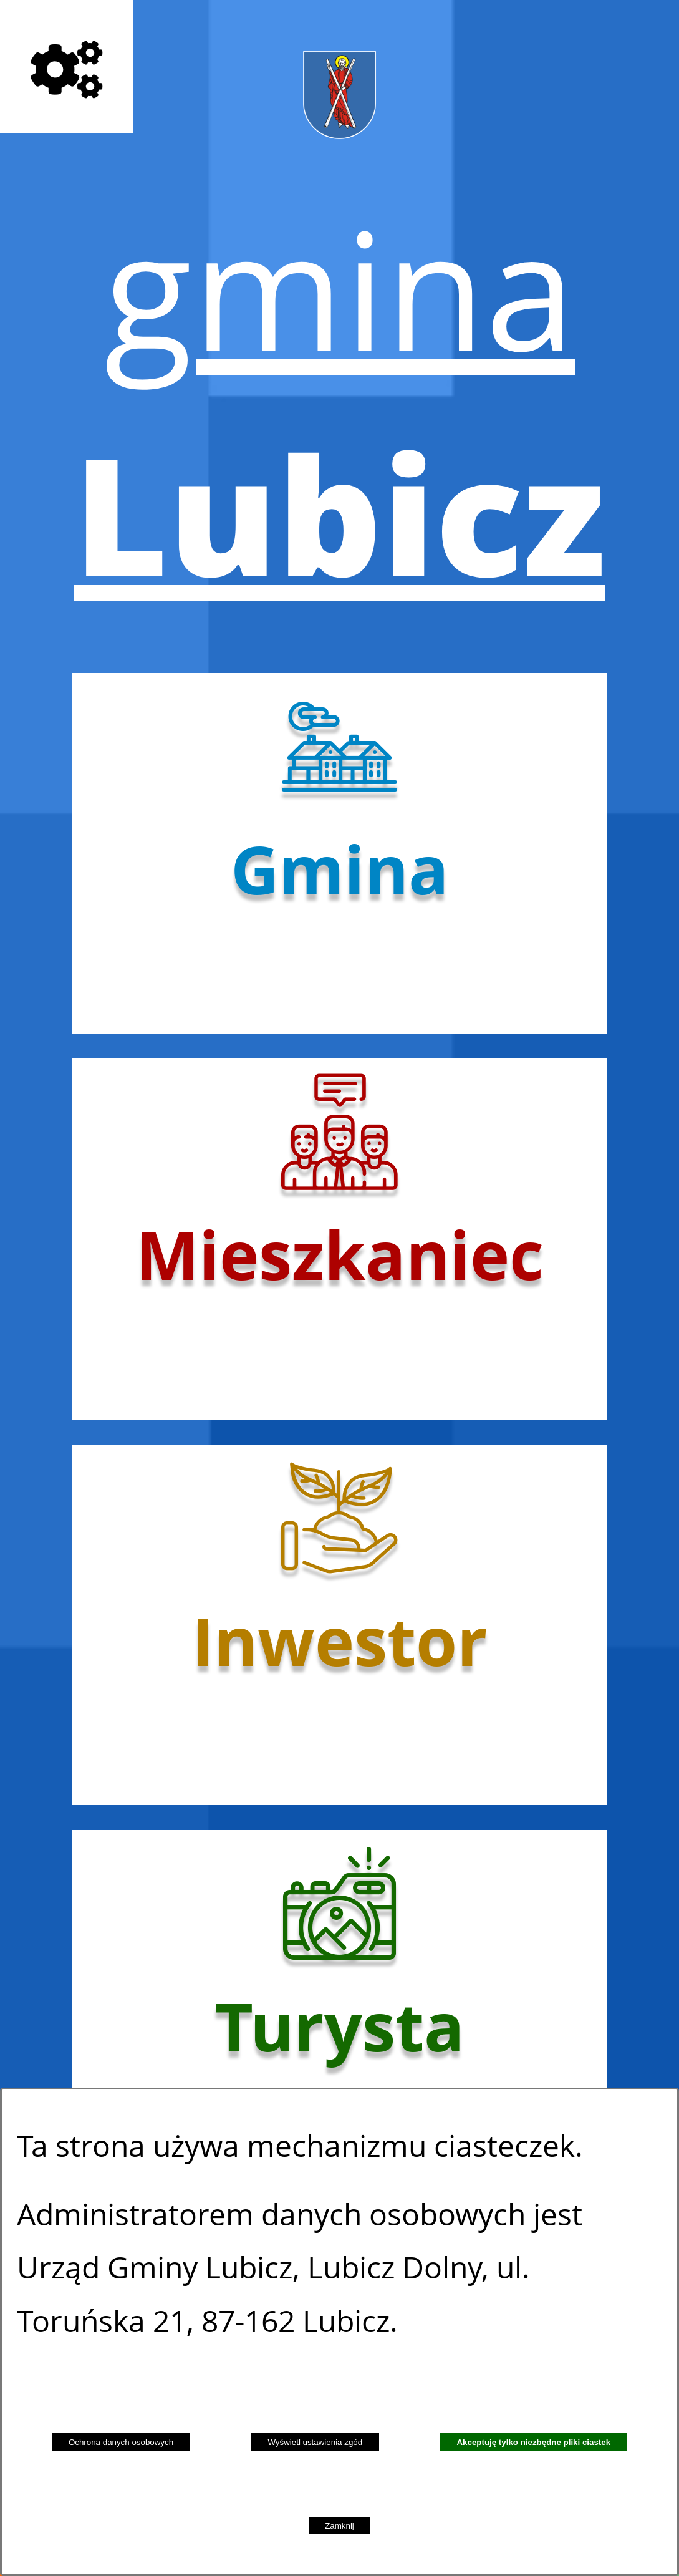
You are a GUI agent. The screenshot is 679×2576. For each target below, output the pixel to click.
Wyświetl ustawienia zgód (314, 2442)
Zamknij (339, 2525)
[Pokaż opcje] (66, 66)
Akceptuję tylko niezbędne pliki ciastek (533, 2442)
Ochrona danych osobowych (121, 2442)
